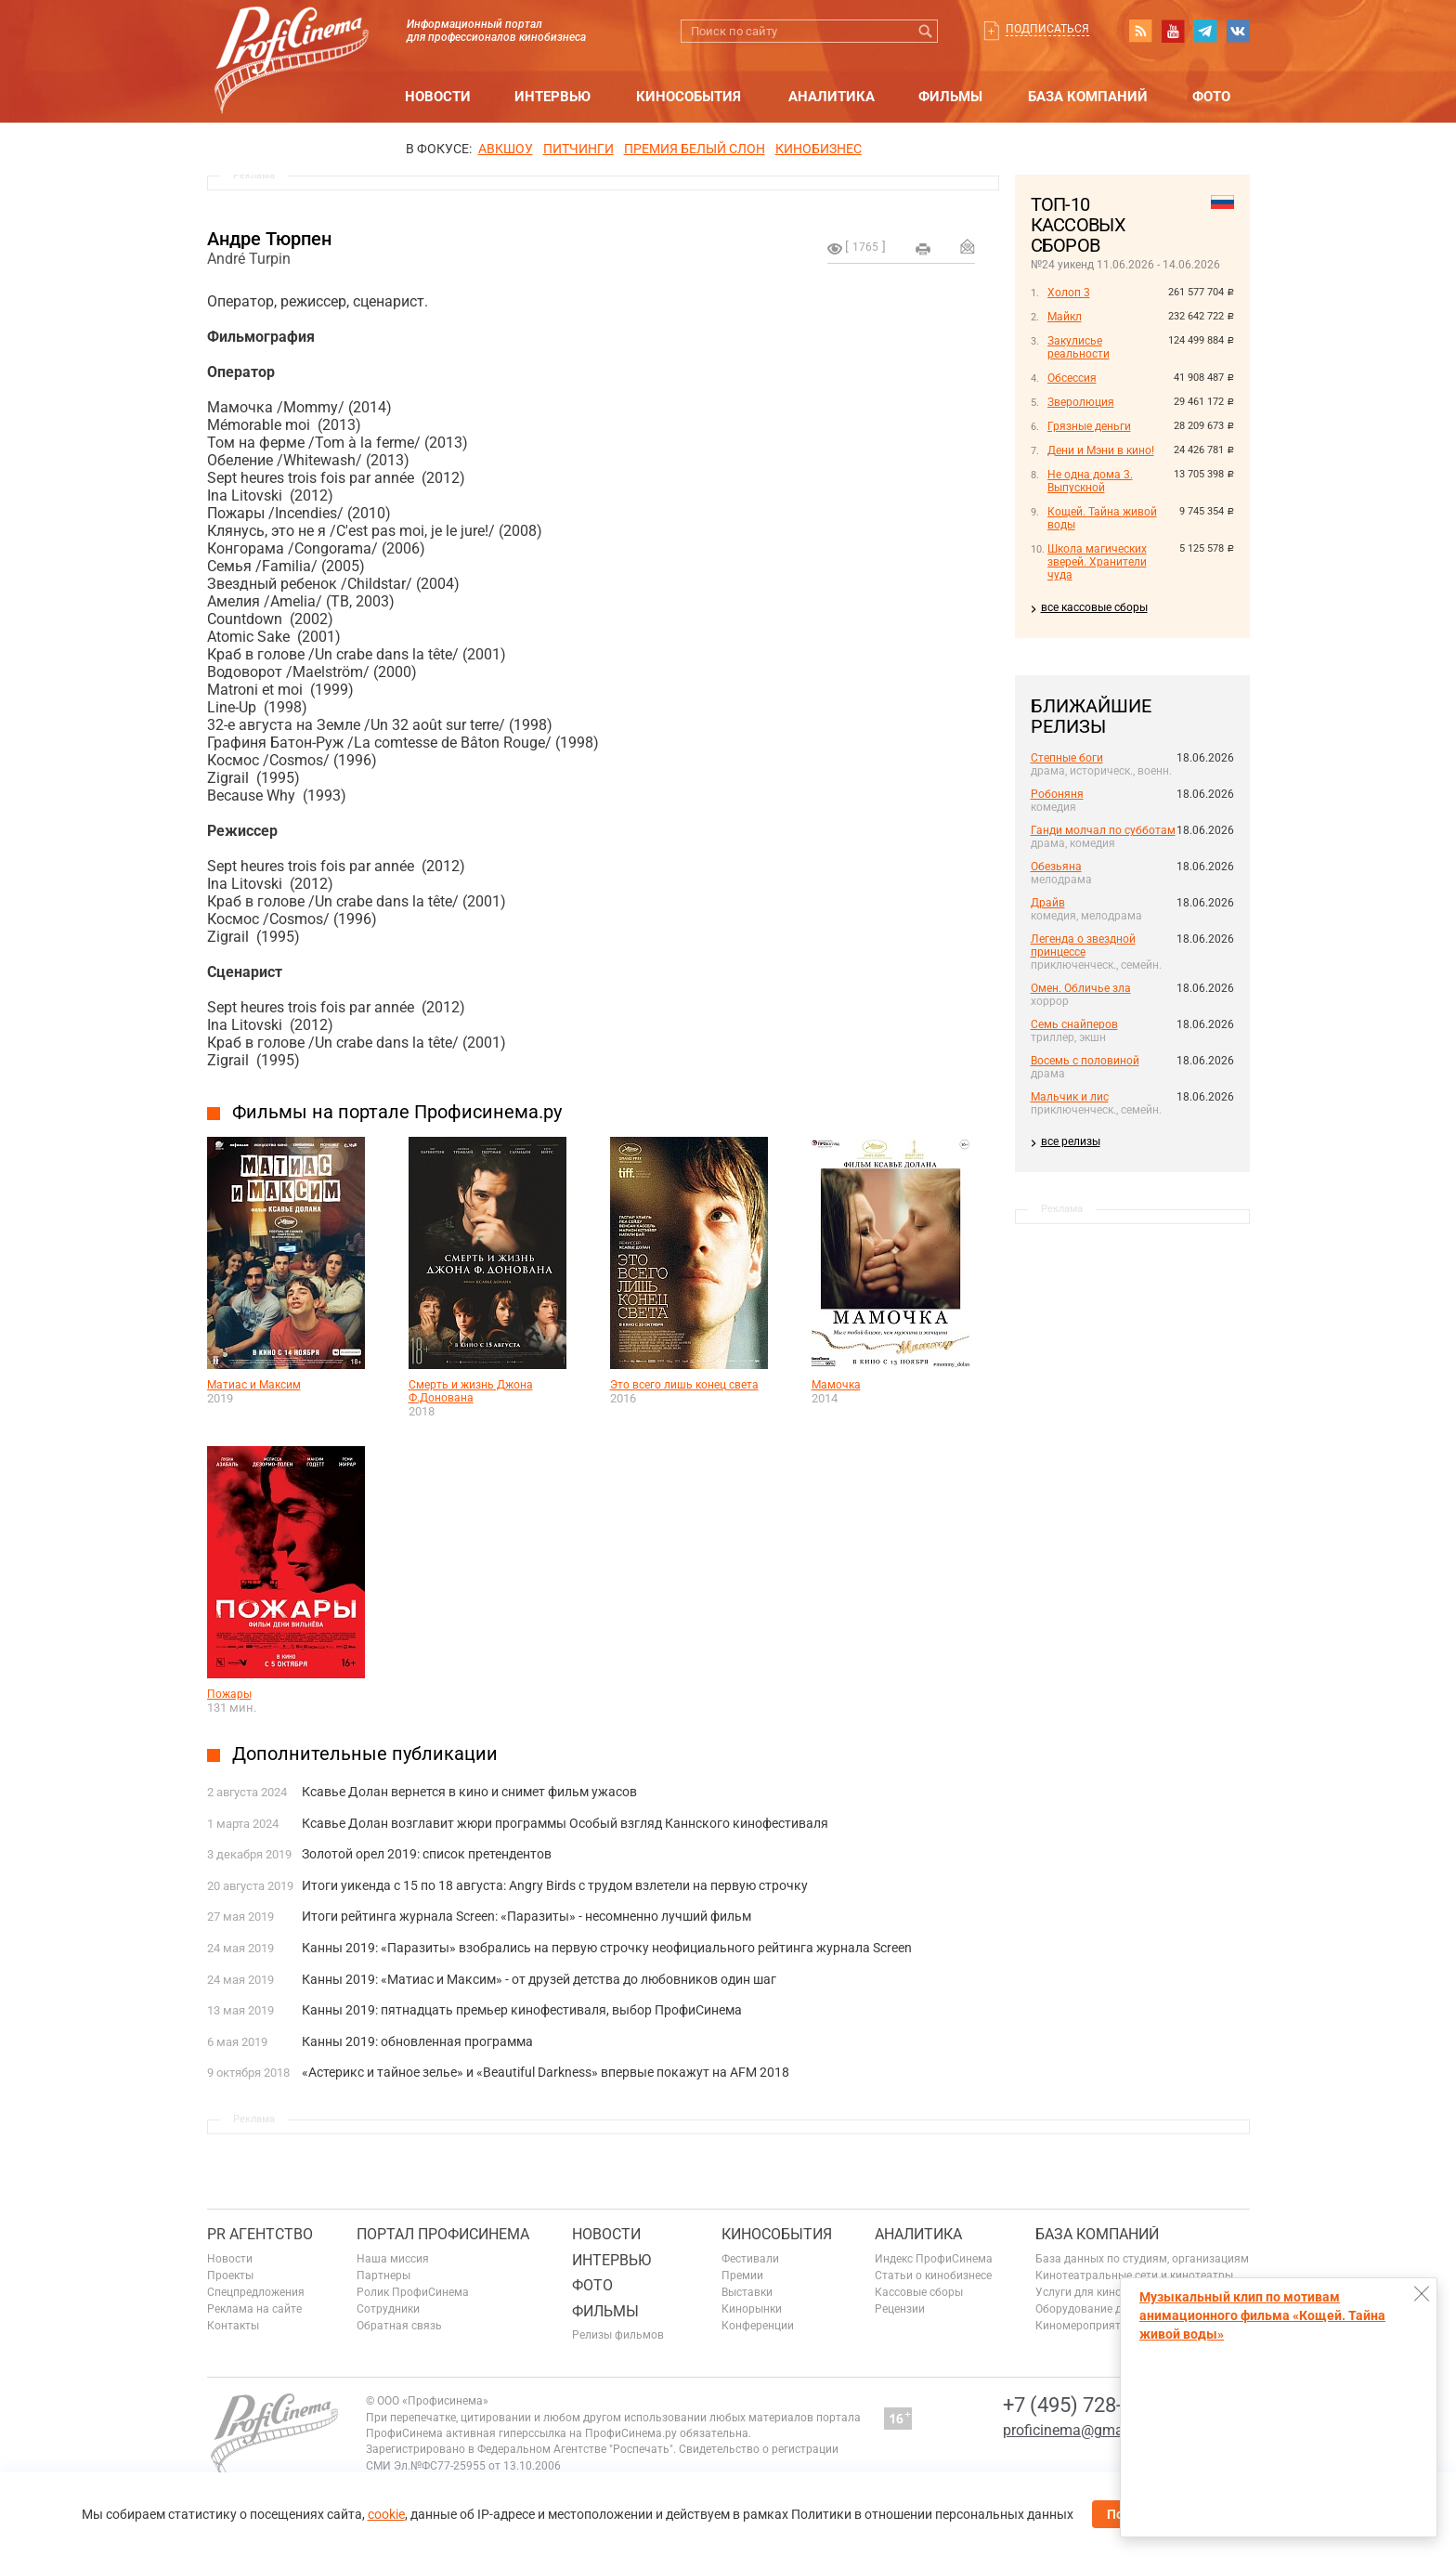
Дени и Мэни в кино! (1100, 450)
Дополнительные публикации (365, 1753)
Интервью (552, 96)
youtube (1173, 31)
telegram (1205, 31)
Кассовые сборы (919, 2292)
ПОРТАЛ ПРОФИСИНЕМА (443, 2234)
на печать (923, 248)
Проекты (230, 2275)
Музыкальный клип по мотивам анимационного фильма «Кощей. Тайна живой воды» (1262, 2315)
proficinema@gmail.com (1083, 2430)
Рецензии (900, 2308)
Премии (742, 2275)
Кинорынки (752, 2308)
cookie (386, 2514)
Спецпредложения (256, 2292)
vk (1238, 31)
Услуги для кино (1078, 2292)
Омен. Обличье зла (1081, 988)
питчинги (578, 148)
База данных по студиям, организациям (1142, 2258)
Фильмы (950, 96)
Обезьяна (1056, 866)
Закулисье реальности (1078, 347)
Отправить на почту (967, 246)
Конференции (758, 2325)
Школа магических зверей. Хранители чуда (1097, 561)
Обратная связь (399, 2325)
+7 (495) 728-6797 (1084, 2405)
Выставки (747, 2292)
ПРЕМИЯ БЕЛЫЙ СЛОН (694, 148)
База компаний (1088, 96)
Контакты (233, 2325)
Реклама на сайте (254, 2308)
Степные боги (1067, 757)
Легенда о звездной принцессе (1083, 945)
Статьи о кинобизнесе (933, 2275)
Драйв (1048, 902)
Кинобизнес (818, 148)
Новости (438, 96)
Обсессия (1072, 378)
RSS (1140, 31)
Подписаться (1047, 28)
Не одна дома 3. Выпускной (1090, 481)
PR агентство (260, 2234)
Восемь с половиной (1085, 1060)
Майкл (1064, 316)
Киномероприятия (1084, 2325)
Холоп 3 (1068, 292)
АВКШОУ (505, 148)
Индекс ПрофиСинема (934, 2258)
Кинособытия (688, 96)
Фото (1211, 96)
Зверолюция (1080, 402)
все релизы (1070, 1141)
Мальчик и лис (1070, 1096)
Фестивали (750, 2258)
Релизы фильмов (618, 2334)
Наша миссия (393, 2258)
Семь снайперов (1074, 1024)
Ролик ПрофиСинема (413, 2292)
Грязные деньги (1089, 426)
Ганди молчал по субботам (1103, 830)
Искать (926, 31)
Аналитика (831, 96)
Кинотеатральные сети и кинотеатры (1134, 2275)
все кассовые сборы (1094, 607)
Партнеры (383, 2275)
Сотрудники (388, 2308)
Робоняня (1057, 794)
